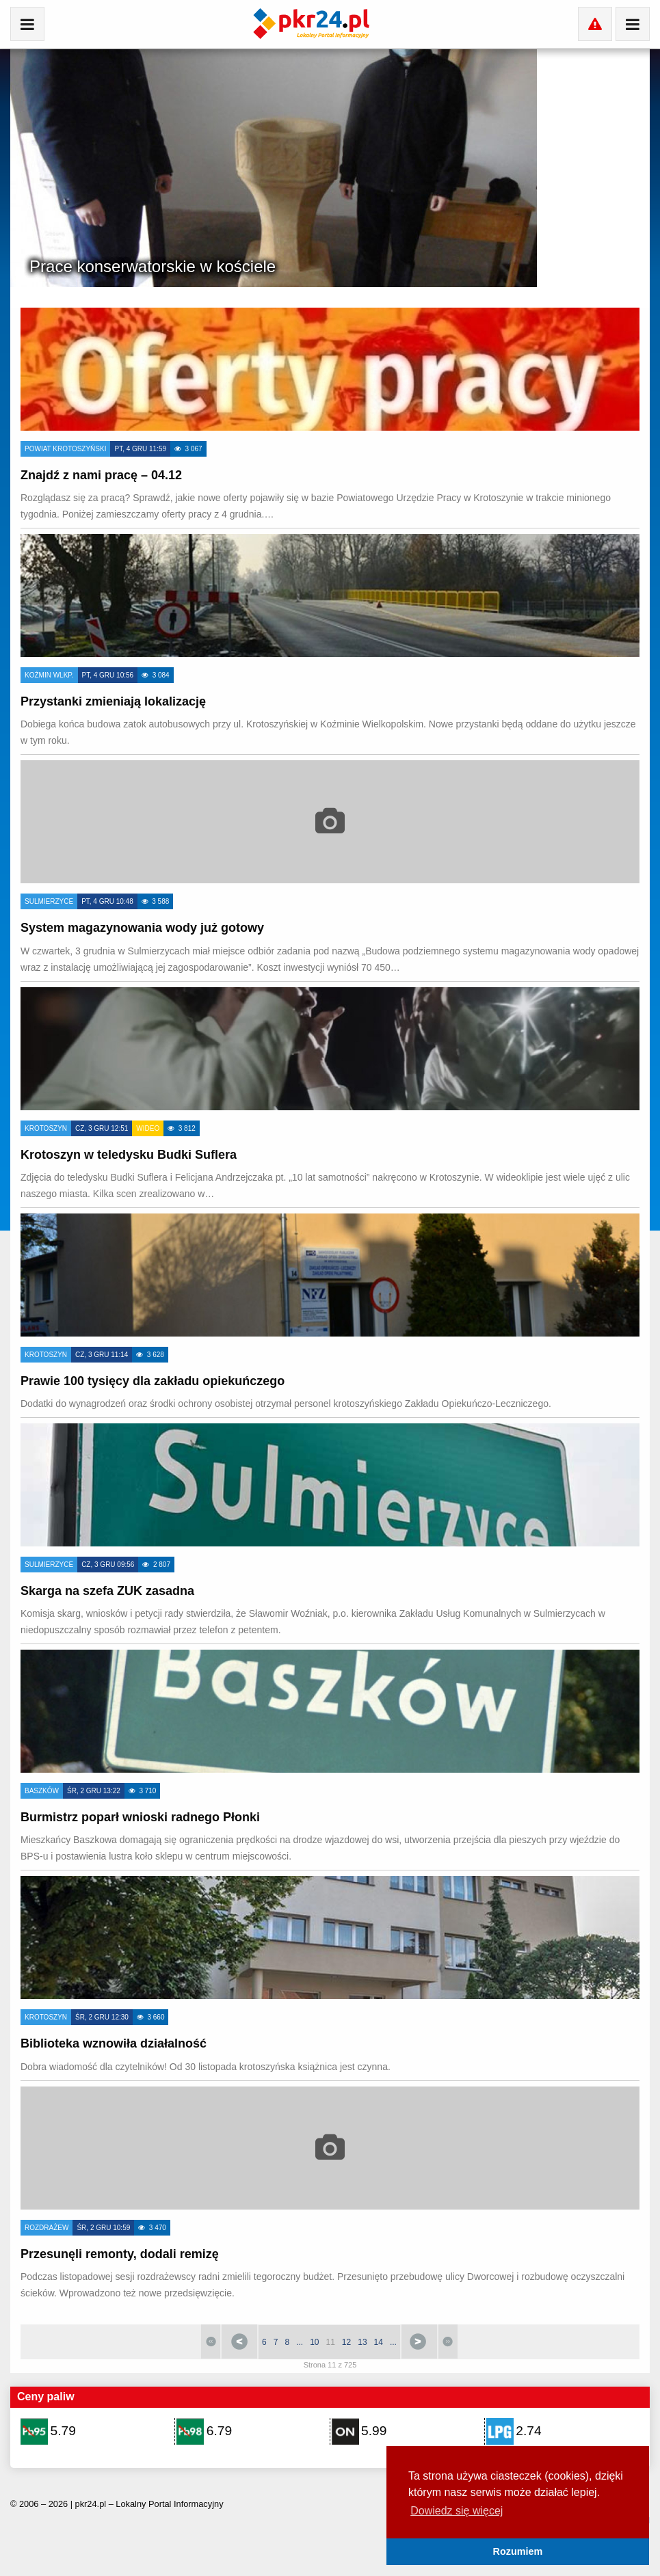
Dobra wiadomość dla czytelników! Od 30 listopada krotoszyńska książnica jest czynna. (206, 2066)
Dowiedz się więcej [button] (456, 2511)
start (210, 2341)
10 (314, 2342)
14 (378, 2342)
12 (346, 2342)
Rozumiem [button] (518, 2551)
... (299, 2342)
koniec (448, 2341)
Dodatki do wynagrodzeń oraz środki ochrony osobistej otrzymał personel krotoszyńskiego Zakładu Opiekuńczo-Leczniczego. (286, 1403)
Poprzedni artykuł (239, 2341)
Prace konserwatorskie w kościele (152, 266)
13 (362, 2342)
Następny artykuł (419, 2341)
